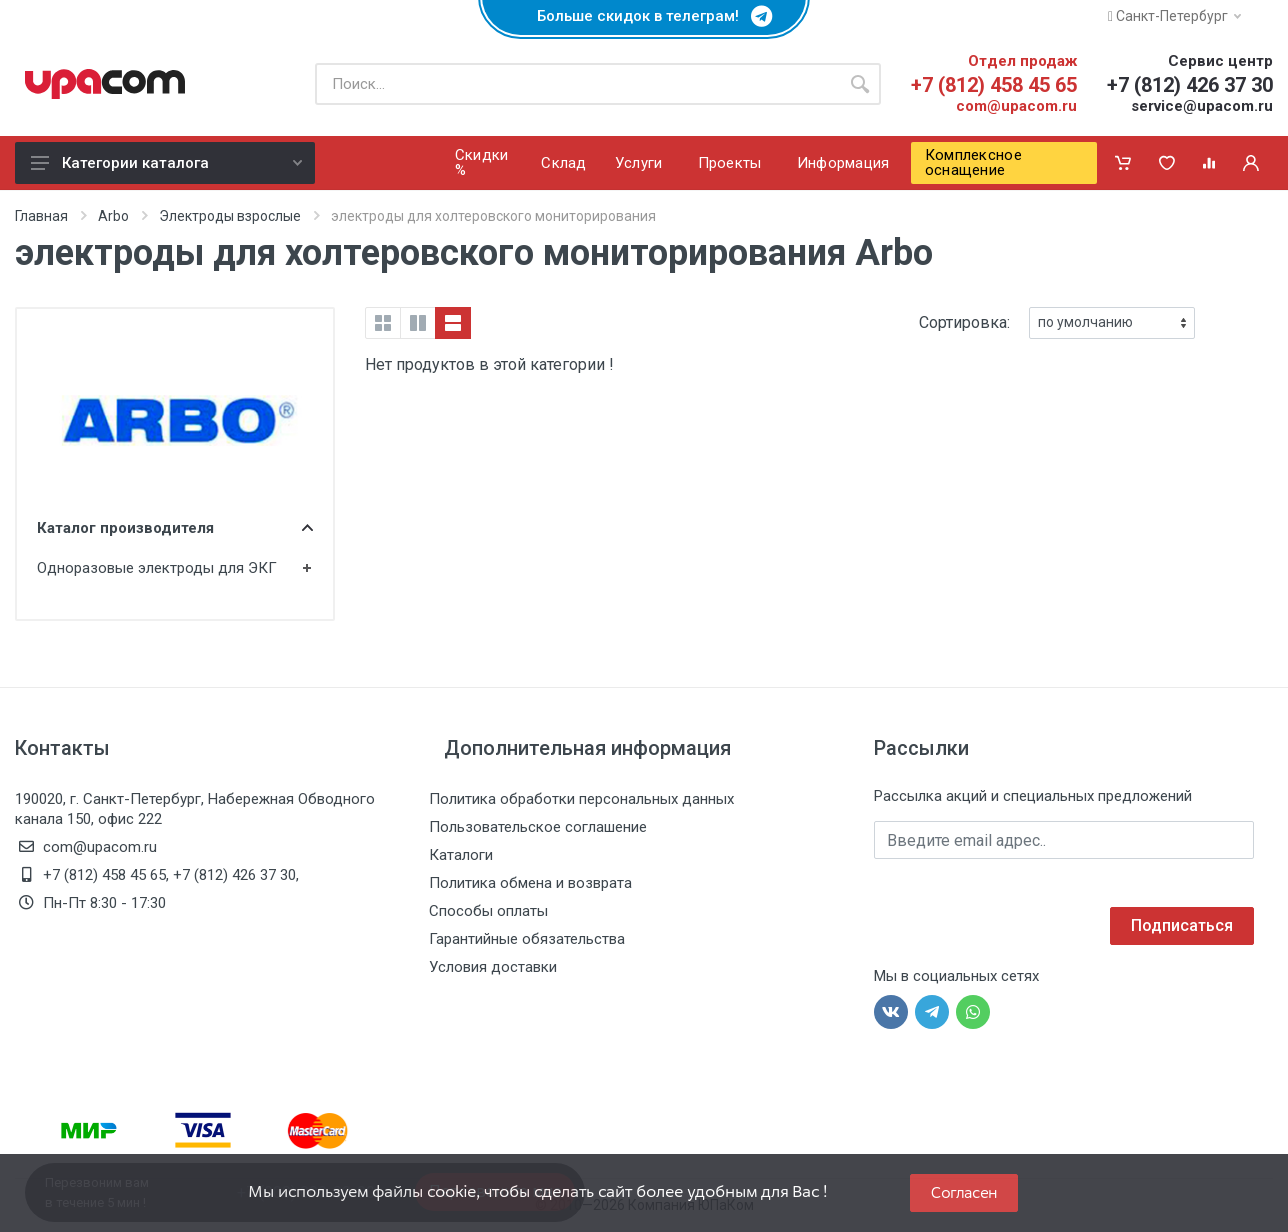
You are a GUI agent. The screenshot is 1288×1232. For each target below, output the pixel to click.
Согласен (964, 1192)
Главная (41, 216)
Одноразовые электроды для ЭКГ (157, 568)
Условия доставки (493, 967)
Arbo (113, 216)
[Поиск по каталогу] (577, 84)
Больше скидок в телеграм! (644, 16)
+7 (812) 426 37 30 (1190, 85)
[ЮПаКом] (105, 84)
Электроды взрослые (230, 216)
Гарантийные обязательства (527, 939)
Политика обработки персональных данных (581, 799)
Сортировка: (964, 322)
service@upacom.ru (1202, 106)
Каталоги (461, 855)
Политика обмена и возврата (530, 883)
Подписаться (1182, 925)
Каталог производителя (175, 528)
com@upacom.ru (1016, 106)
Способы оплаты (488, 911)
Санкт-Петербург (1174, 16)
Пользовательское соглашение (538, 827)
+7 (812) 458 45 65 (994, 85)
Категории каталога (166, 163)
